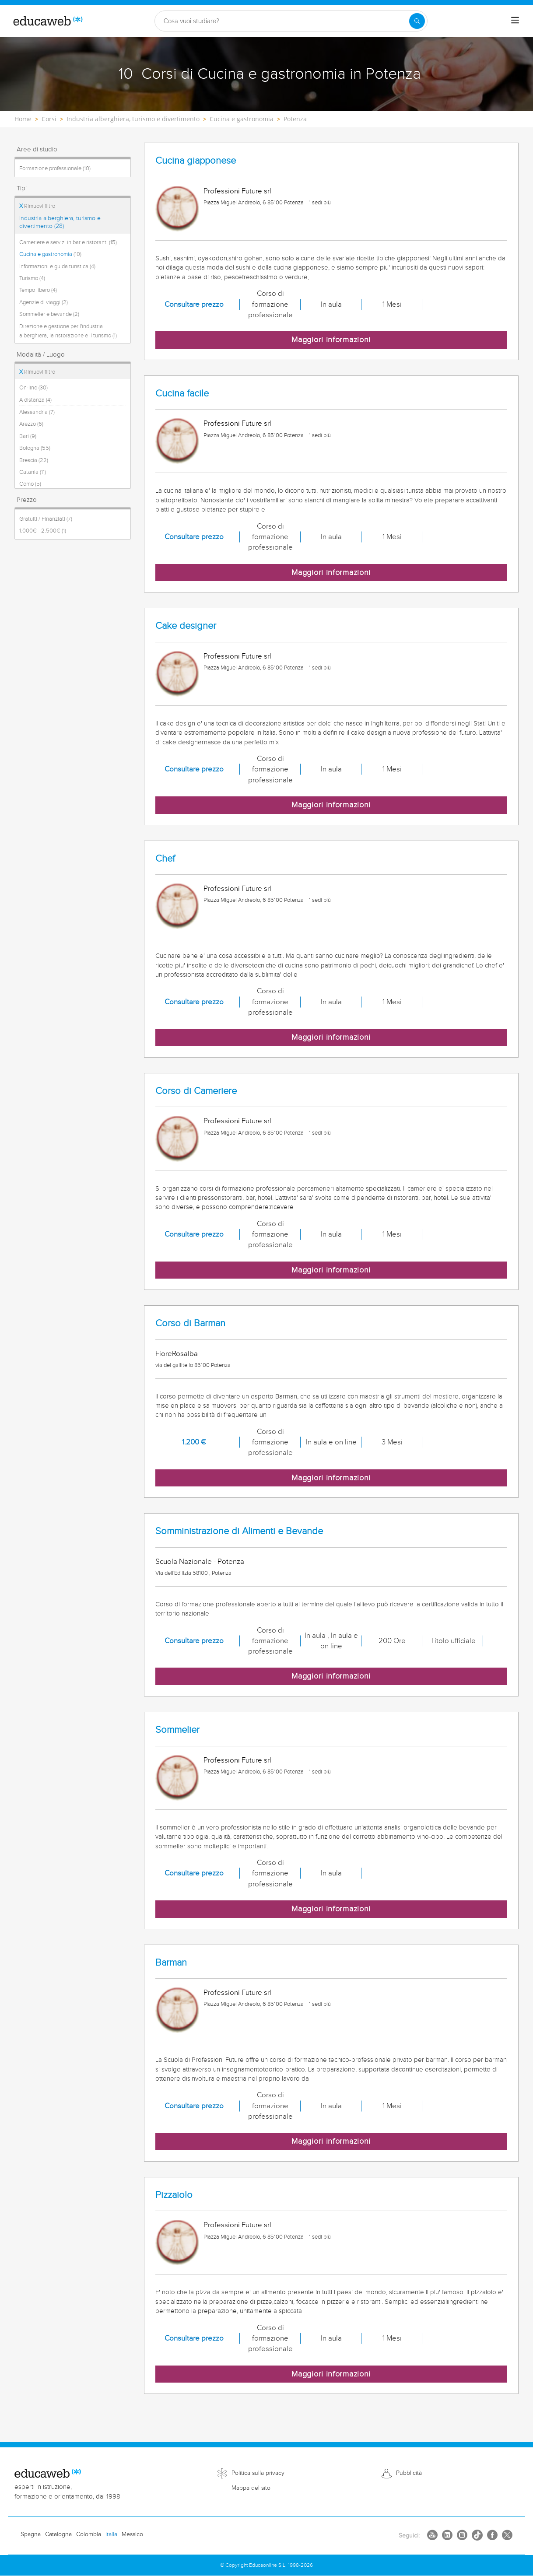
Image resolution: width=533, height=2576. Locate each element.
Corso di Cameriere (196, 1091)
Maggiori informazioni (331, 339)
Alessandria (37, 412)
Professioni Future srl (237, 191)
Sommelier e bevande (49, 314)
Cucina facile (182, 393)
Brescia (33, 460)
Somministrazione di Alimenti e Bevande (239, 1531)
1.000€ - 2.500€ (42, 530)
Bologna (34, 448)
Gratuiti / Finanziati (45, 518)
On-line (33, 387)
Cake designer (185, 625)
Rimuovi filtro (37, 206)
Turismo (32, 278)
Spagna (31, 2534)
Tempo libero (38, 290)
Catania (32, 472)
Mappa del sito (250, 2488)
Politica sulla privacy (257, 2473)
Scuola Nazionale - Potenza (199, 1561)
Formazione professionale (55, 168)
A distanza (35, 399)
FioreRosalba (176, 1353)
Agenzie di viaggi (43, 302)
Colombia (88, 2534)
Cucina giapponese (195, 160)
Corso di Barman (190, 1323)
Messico (132, 2534)
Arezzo (31, 424)
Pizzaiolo (174, 2195)
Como (30, 483)
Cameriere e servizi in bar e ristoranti (68, 242)
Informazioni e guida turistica (57, 266)
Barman (171, 1962)
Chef (165, 858)
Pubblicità (409, 2473)
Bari (27, 436)
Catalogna (58, 2534)
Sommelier (177, 1729)
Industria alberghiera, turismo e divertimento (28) (60, 222)
